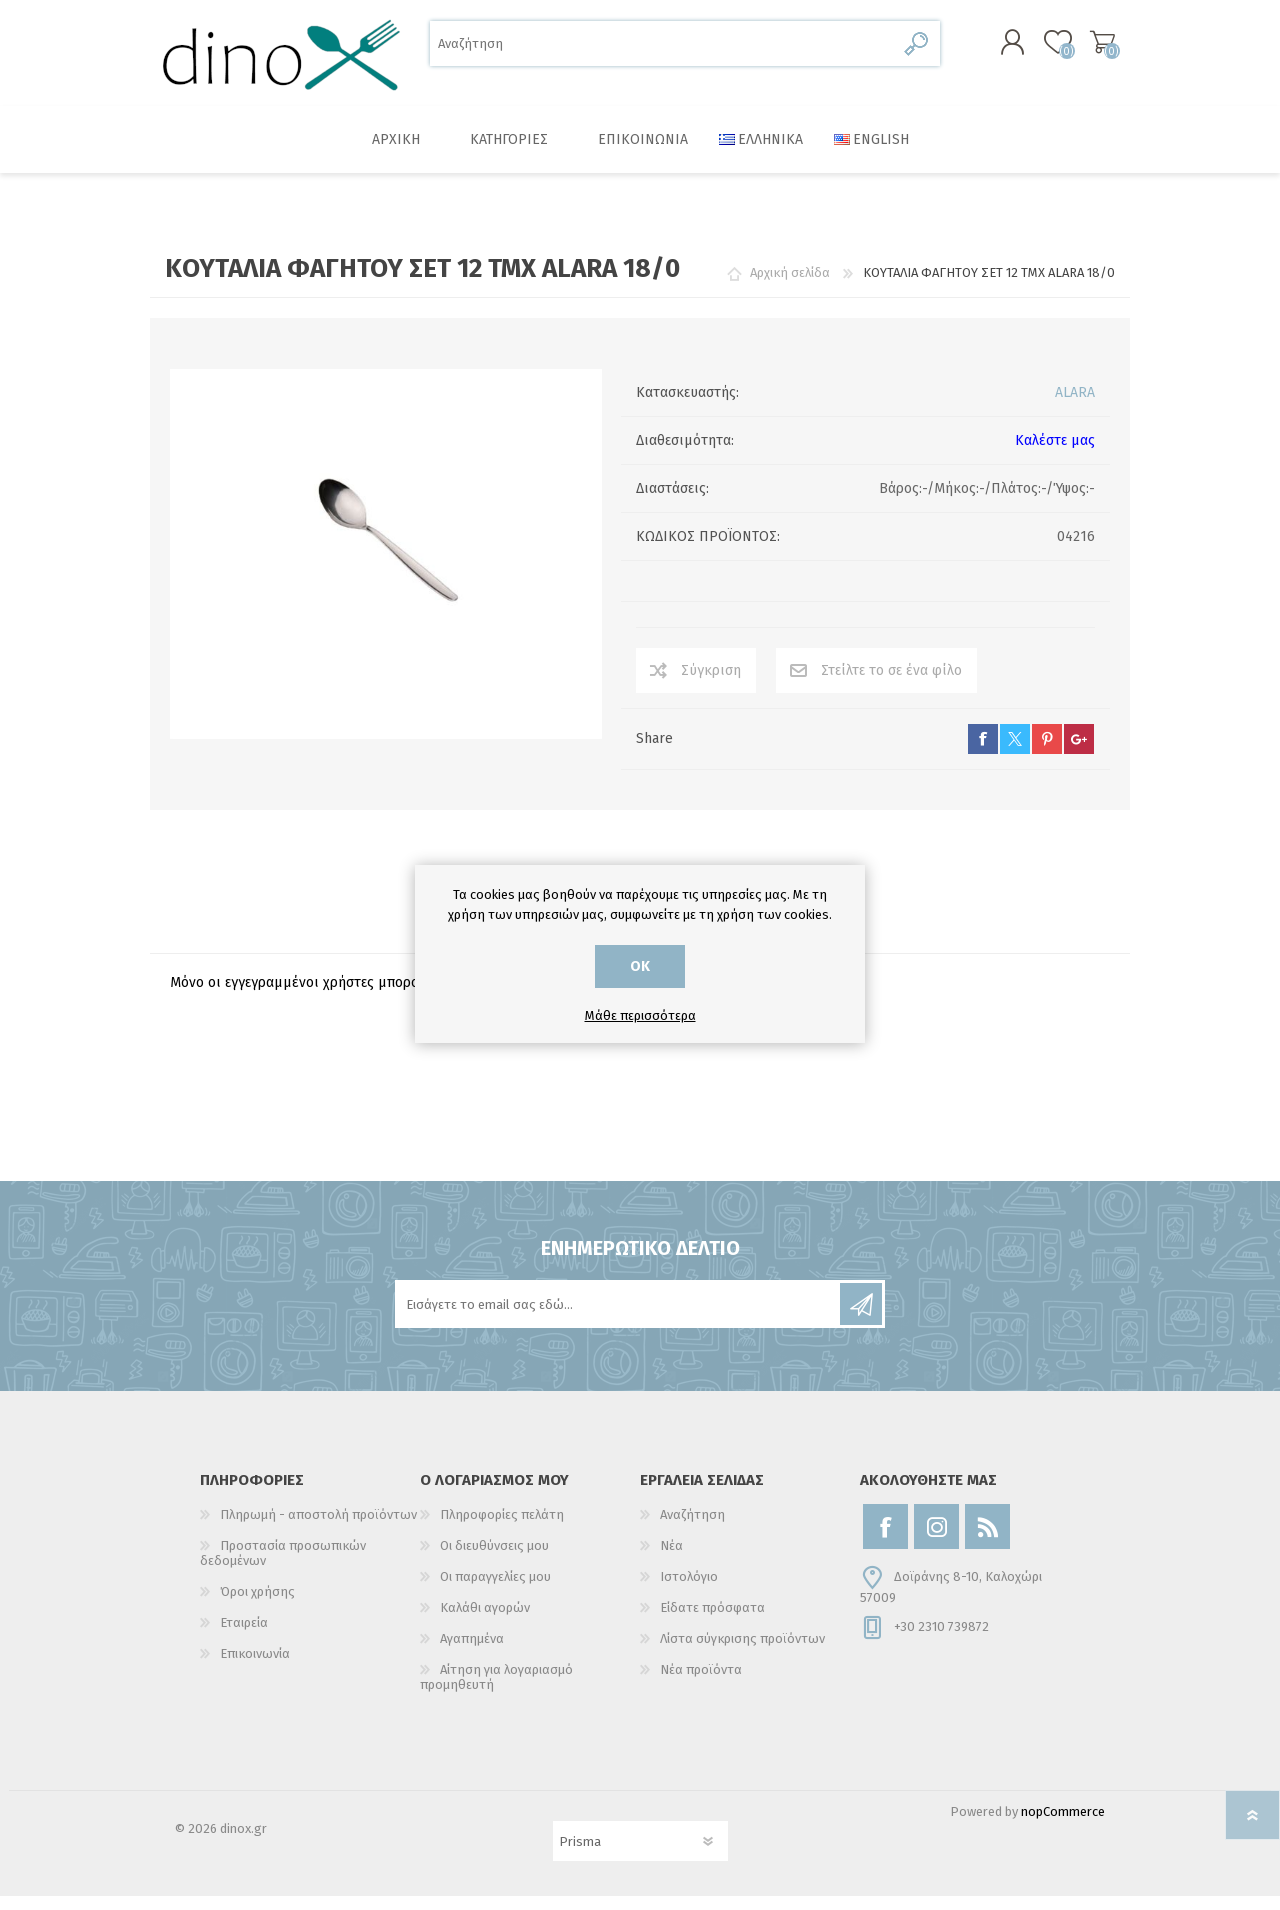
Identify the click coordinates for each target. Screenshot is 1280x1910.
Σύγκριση (711, 684)
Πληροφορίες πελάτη (502, 1528)
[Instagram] (936, 1540)
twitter (1015, 753)
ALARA (1075, 406)
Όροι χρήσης (257, 1605)
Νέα (671, 1559)
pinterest (1047, 753)
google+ (1079, 753)
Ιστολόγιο (689, 1590)
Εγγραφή (861, 1318)
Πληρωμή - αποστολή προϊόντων (318, 1528)
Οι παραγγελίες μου (495, 1590)
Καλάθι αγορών (1082, 49)
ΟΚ (640, 966)
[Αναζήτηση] (662, 50)
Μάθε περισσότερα (640, 1015)
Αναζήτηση (917, 50)
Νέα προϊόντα (701, 1683)
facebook (983, 753)
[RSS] (987, 1540)
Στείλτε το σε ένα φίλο (891, 684)
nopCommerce (1063, 1825)
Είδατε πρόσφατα (712, 1621)
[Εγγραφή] (619, 1318)
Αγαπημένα (472, 1652)
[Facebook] (885, 1540)
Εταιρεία (244, 1636)
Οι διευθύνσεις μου (494, 1559)
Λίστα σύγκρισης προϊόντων (742, 1652)
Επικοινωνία (255, 1667)
